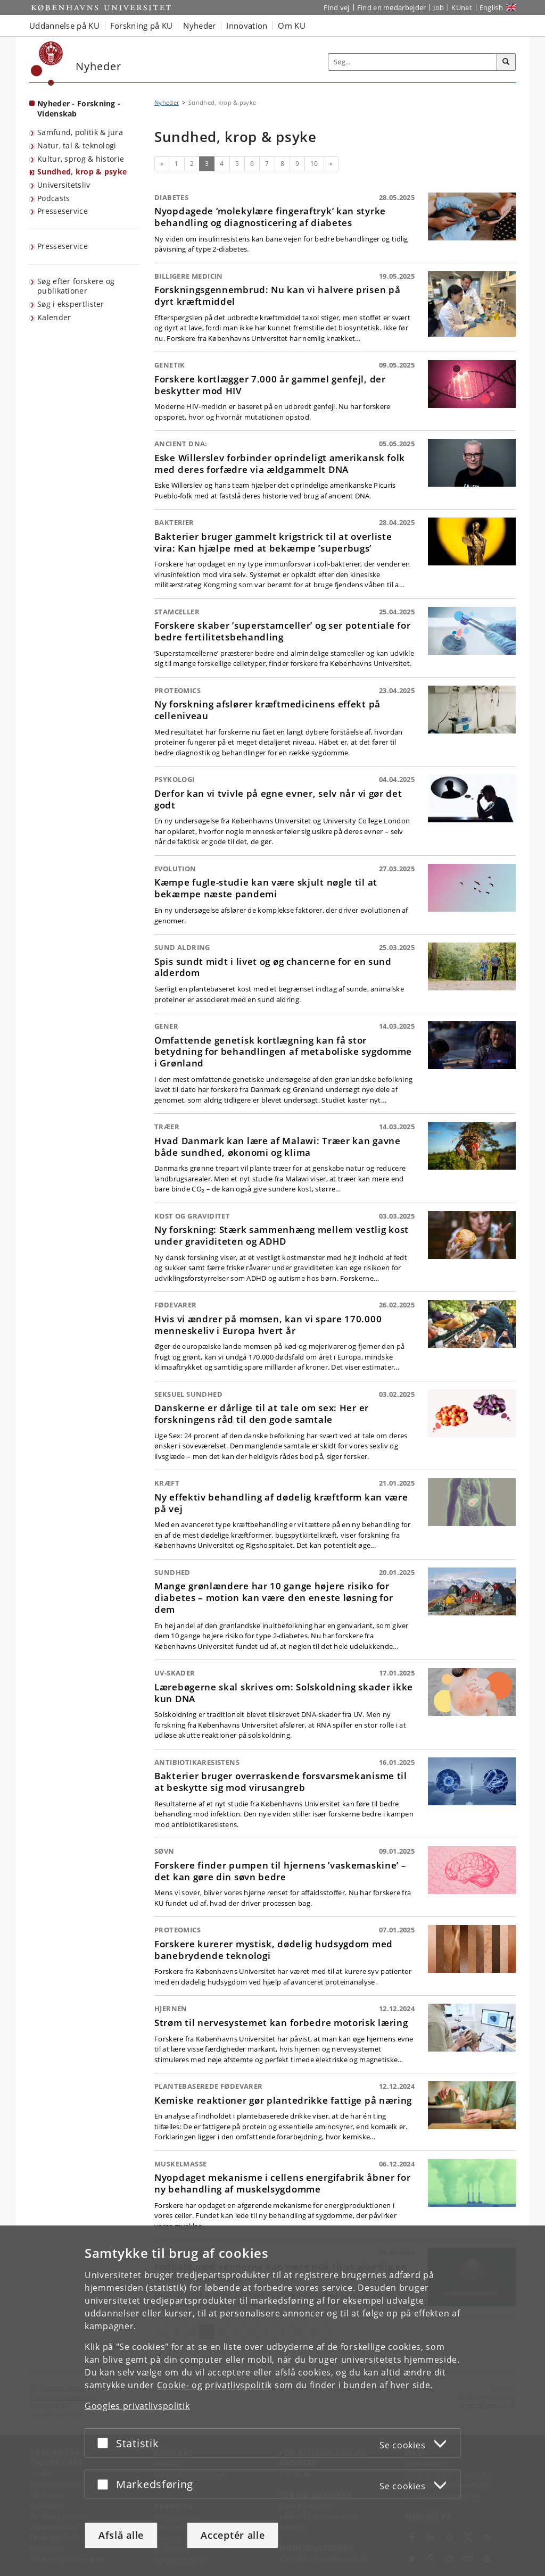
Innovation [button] (246, 25)
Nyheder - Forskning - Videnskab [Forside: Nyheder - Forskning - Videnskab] (78, 108)
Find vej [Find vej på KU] (336, 7)
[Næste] (331, 163)
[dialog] (272, 2400)
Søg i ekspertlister (70, 304)
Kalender (54, 317)
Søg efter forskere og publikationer (75, 286)
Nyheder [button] (199, 25)
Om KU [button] (291, 25)
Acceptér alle (233, 2535)
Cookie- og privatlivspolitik (214, 2385)
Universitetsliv (63, 185)
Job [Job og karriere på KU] (438, 7)
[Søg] (506, 62)
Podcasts (53, 198)
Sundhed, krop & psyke (82, 171)
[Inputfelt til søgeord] (413, 62)
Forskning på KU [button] (141, 25)
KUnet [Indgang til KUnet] (461, 7)
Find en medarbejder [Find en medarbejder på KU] (391, 7)
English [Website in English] (491, 7)
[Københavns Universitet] (47, 63)
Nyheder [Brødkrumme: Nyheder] (166, 102)
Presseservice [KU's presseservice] (62, 246)
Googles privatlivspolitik (137, 2406)
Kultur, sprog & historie (80, 159)
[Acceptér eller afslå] (105, 2443)
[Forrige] (161, 163)
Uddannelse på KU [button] (64, 25)
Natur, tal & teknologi (77, 145)
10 (314, 163)
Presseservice (62, 211)
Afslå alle (121, 2535)
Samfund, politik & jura (80, 132)
